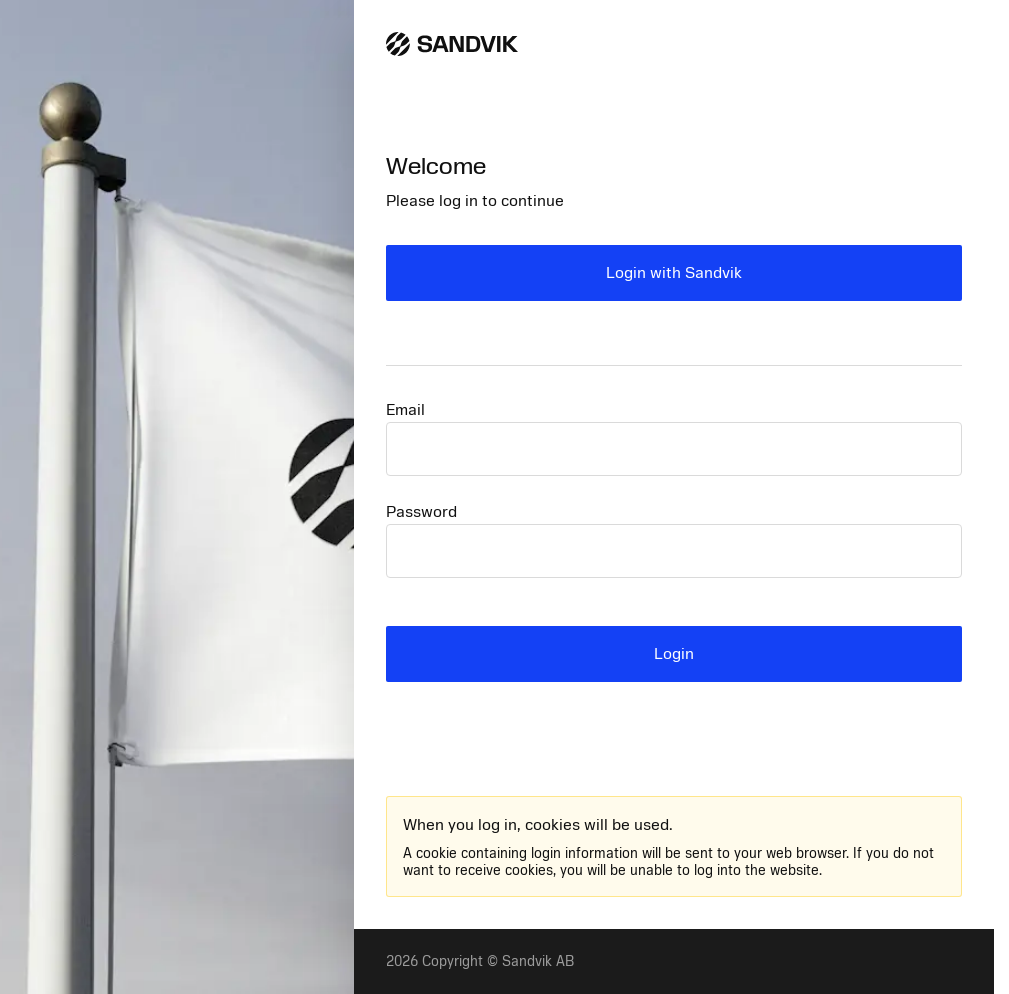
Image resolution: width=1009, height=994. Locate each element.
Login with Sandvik (674, 273)
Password (421, 512)
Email (405, 410)
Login (674, 654)
